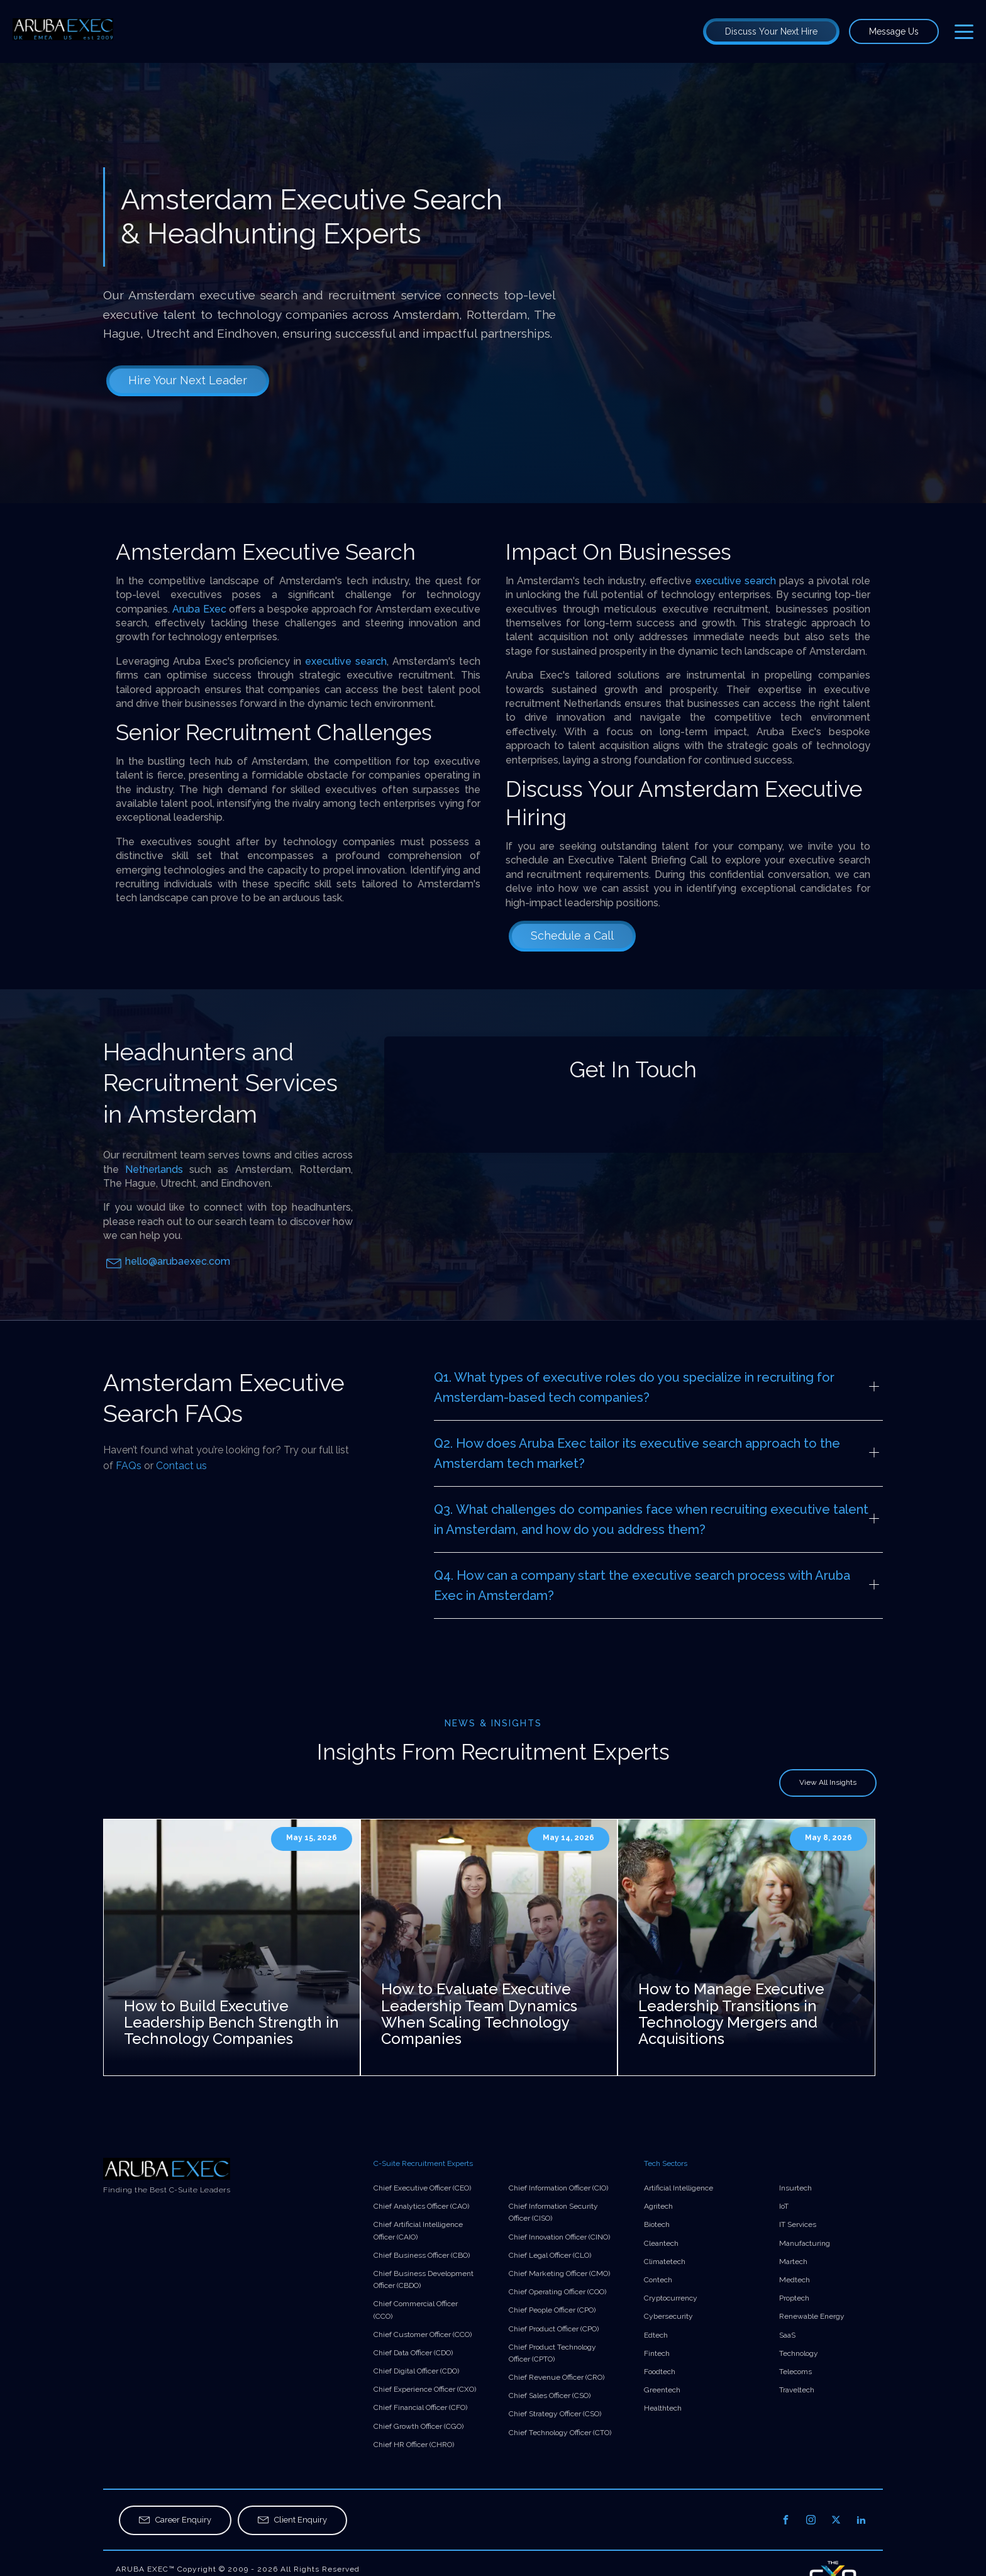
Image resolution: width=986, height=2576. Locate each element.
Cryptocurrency (670, 2298)
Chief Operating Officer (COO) (557, 2291)
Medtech (794, 2279)
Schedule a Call (572, 935)
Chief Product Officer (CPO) (554, 2328)
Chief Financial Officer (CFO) (420, 2407)
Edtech (656, 2335)
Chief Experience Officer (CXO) (425, 2389)
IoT (784, 2206)
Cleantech (661, 2243)
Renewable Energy (812, 2316)
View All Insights (827, 1782)
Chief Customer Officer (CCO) (423, 2334)
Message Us (894, 31)
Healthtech (663, 2408)
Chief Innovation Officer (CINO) (559, 2237)
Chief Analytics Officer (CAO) (421, 2206)
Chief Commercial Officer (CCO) (416, 2309)
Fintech (657, 2353)
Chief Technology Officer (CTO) (560, 2432)
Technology (798, 2353)
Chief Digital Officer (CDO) (416, 2371)
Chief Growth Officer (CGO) (418, 2426)
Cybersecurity (668, 2316)
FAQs (128, 1466)
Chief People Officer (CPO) (552, 2310)
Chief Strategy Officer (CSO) (555, 2413)
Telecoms (795, 2371)
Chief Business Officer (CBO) (422, 2255)
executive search (346, 661)
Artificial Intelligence (678, 2188)
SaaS (787, 2335)
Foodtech (659, 2371)
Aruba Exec (199, 609)
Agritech (658, 2206)
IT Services (797, 2224)
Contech (658, 2279)
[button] (175, 2520)
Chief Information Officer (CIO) (558, 2188)
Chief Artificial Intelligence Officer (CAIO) (418, 2230)
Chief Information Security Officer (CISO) (553, 2212)
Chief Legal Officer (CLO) (550, 2255)
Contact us (181, 1466)
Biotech (657, 2224)
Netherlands (154, 1169)
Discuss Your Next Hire (771, 31)
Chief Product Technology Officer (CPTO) (552, 2353)
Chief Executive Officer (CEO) (422, 2188)
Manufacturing (804, 2243)
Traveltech (796, 2389)
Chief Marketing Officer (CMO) (559, 2273)
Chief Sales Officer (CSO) (549, 2395)
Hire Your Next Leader (187, 380)
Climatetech (664, 2261)
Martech (793, 2261)
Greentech (662, 2389)
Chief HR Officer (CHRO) (414, 2444)
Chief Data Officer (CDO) (413, 2352)
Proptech (794, 2298)
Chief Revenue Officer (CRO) (556, 2377)
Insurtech (795, 2188)
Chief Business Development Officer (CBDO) (424, 2279)
